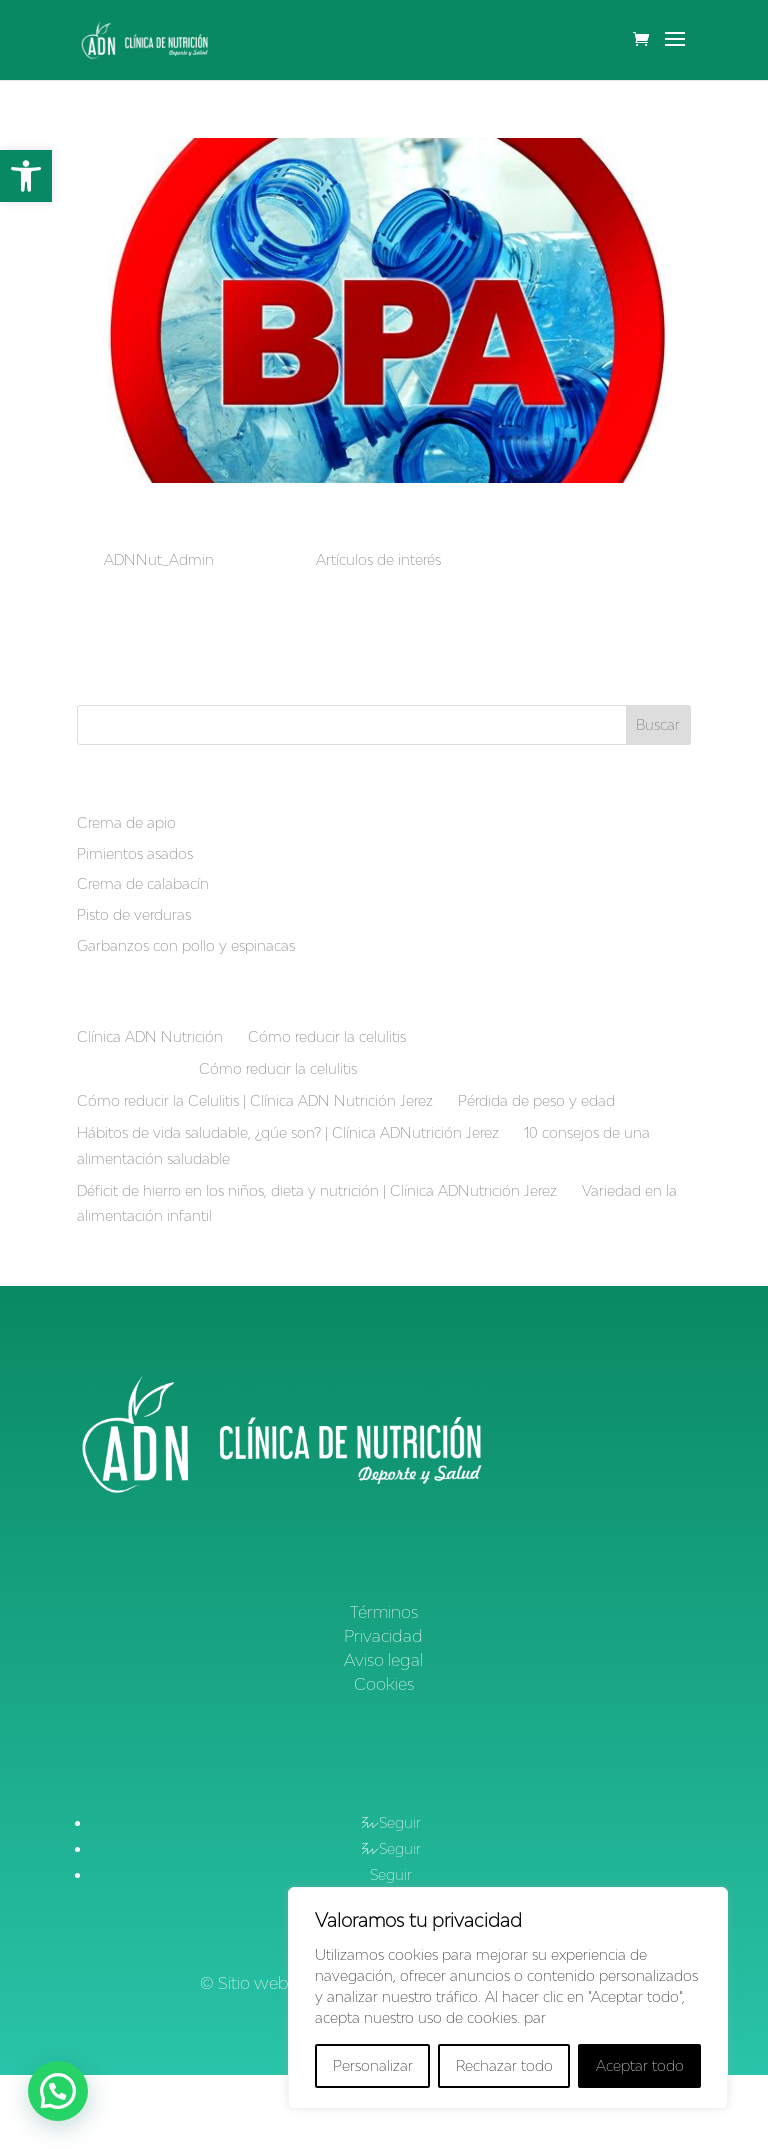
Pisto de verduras (134, 914)
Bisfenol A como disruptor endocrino (316, 525)
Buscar (658, 724)
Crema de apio (126, 822)
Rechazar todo (504, 2065)
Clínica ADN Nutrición (150, 1036)
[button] (26, 176)
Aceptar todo (640, 2065)
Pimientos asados (135, 853)
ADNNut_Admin (159, 559)
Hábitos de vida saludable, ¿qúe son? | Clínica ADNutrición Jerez (288, 1132)
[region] (508, 1998)
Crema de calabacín (143, 883)
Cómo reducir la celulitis (327, 1036)
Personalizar (373, 2065)
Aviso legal (383, 1660)
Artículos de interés (378, 559)
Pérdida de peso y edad (536, 1100)
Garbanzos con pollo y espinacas (186, 945)
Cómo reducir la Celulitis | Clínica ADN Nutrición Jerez (255, 1100)
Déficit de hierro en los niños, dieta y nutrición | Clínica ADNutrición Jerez (317, 1190)
